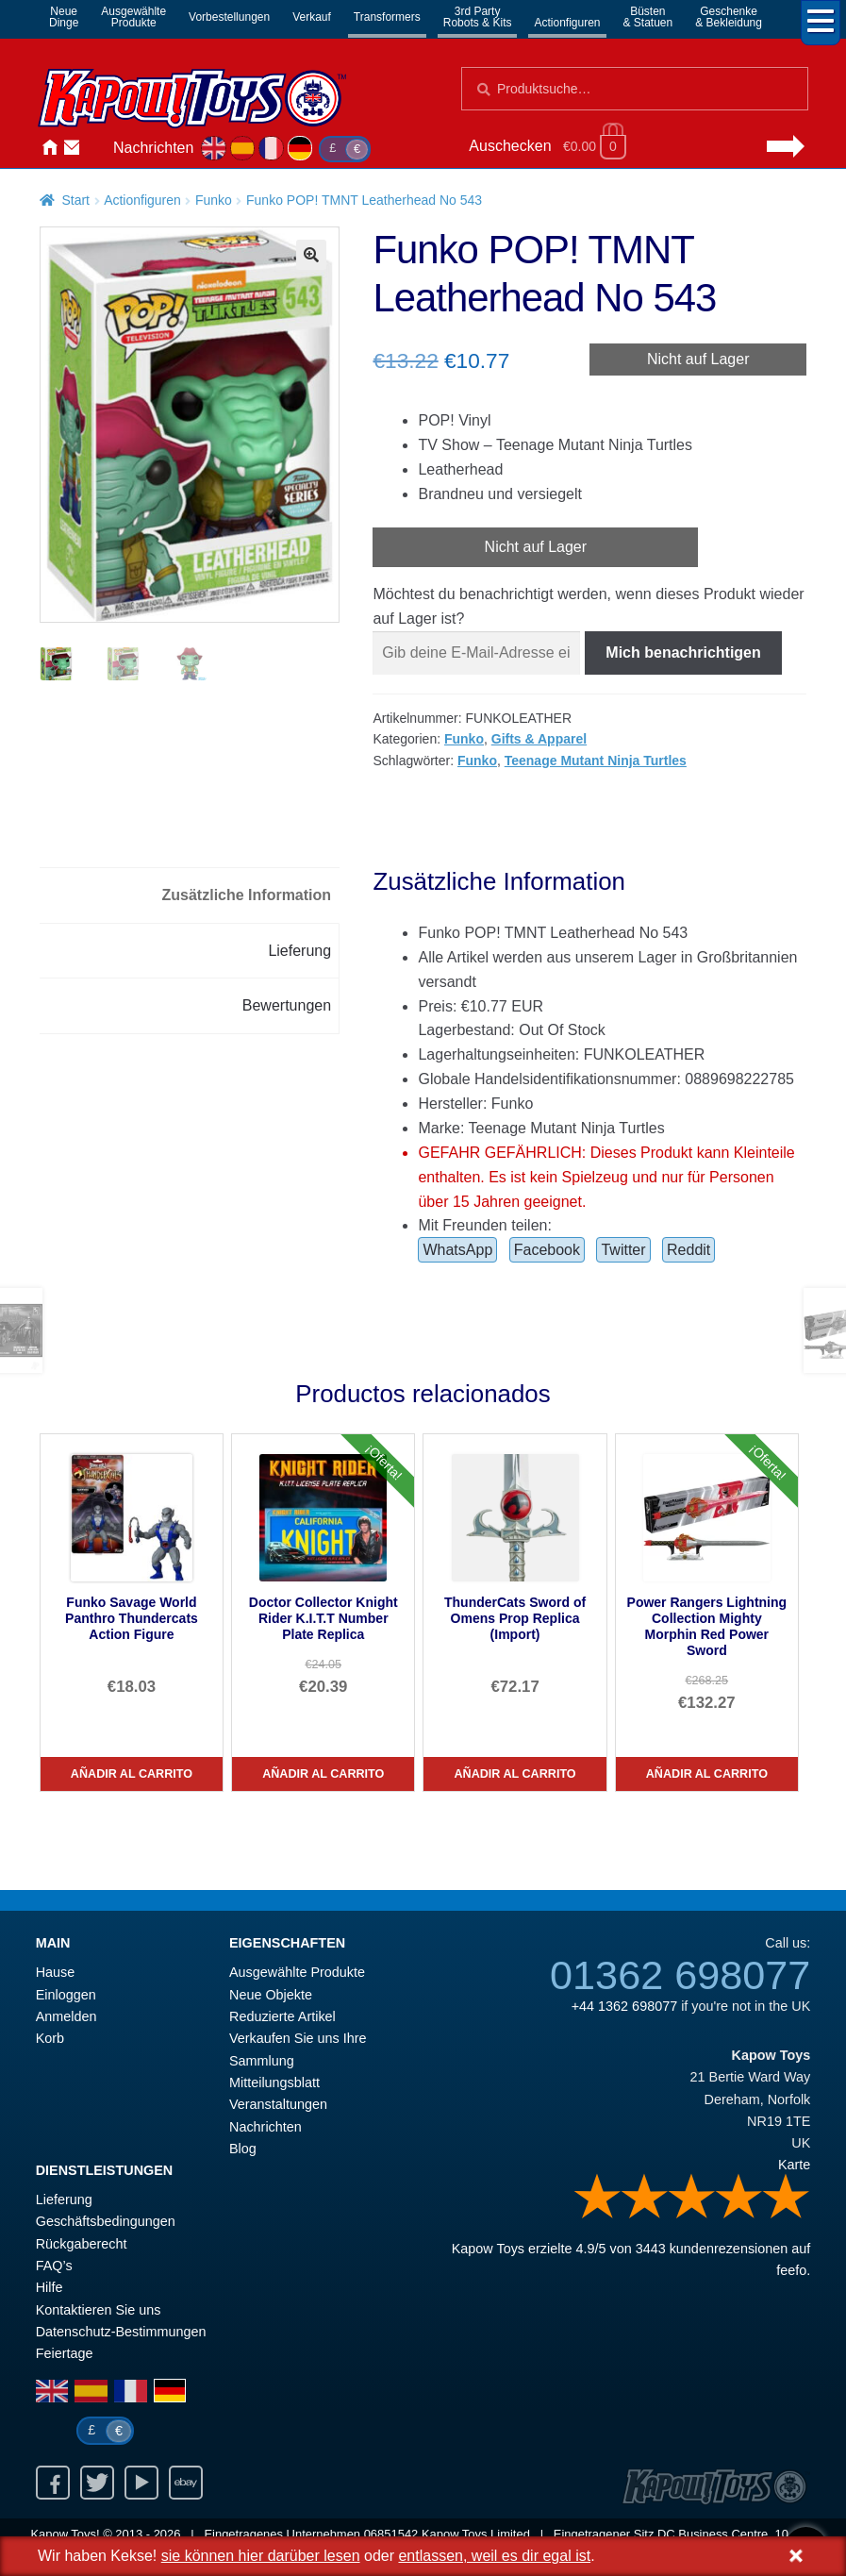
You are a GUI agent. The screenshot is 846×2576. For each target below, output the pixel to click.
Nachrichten (153, 148)
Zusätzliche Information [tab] (247, 895)
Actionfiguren (567, 22)
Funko (213, 200)
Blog (243, 2148)
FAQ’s (54, 2265)
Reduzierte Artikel (282, 2016)
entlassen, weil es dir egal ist (494, 2556)
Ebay (186, 2483)
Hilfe (49, 2287)
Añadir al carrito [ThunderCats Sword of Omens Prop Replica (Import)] (514, 1774)
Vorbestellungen (229, 17)
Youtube (141, 2483)
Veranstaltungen (278, 2104)
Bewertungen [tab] (286, 1005)
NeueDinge (63, 17)
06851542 (391, 2534)
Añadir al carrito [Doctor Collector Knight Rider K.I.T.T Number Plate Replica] (323, 1774)
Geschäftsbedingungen (105, 2221)
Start (75, 200)
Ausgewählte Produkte (297, 1972)
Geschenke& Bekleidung (728, 17)
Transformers (387, 17)
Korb (50, 2038)
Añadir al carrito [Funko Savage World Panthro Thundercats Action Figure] (131, 1774)
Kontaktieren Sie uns (71, 148)
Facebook (547, 1250)
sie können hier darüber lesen (260, 2556)
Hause (49, 148)
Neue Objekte (270, 1994)
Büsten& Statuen (648, 17)
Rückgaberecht (81, 2243)
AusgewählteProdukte (133, 17)
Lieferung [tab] (299, 951)
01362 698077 (680, 1975)
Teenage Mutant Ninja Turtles (596, 760)
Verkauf (311, 17)
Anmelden (94, 148)
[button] (311, 255)
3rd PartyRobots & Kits (477, 17)
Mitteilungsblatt (274, 2082)
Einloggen (66, 1994)
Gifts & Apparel (539, 738)
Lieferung (64, 2199)
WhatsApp (457, 1250)
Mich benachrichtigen (682, 652)
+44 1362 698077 (624, 2006)
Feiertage (64, 2353)
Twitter (623, 1250)
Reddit (688, 1250)
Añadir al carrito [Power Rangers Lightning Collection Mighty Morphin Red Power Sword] (707, 1774)
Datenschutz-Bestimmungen (121, 2331)
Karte (794, 2164)
